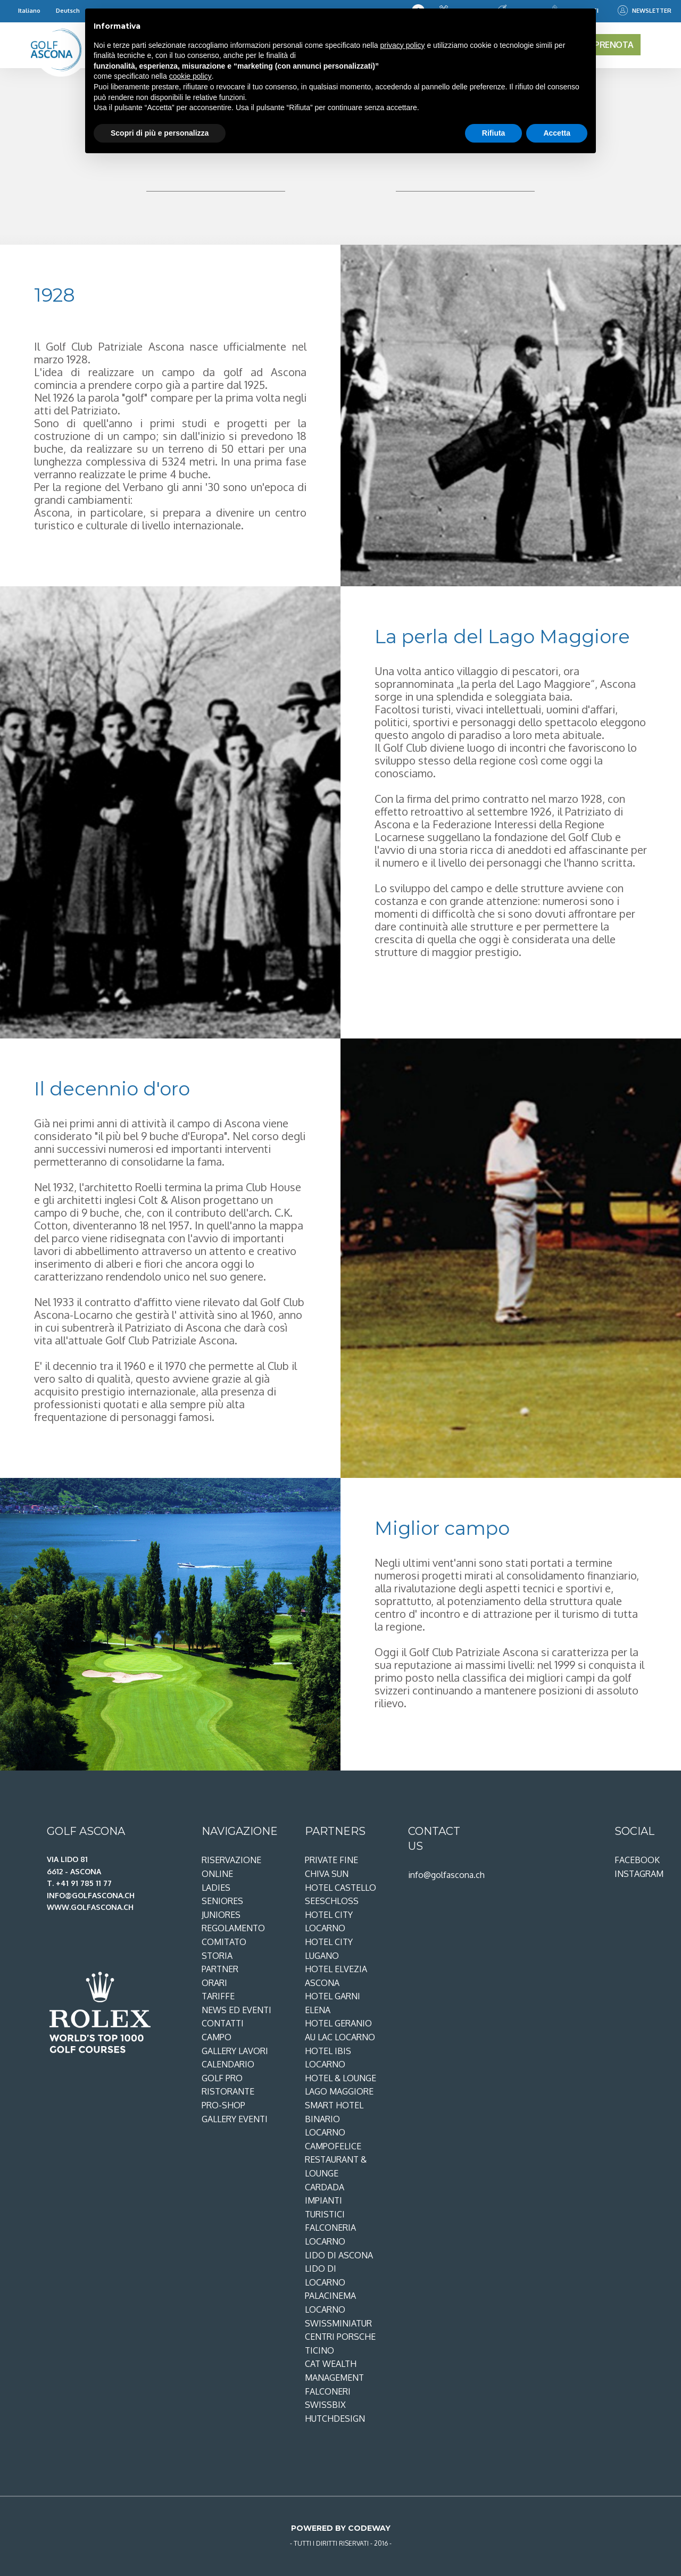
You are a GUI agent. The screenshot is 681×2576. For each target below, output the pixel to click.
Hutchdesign (335, 2418)
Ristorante (228, 2091)
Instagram (638, 1873)
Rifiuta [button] (493, 133)
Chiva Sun (326, 1873)
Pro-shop (223, 2105)
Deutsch (68, 10)
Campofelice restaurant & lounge (336, 2160)
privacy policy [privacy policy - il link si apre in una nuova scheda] (402, 45)
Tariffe (218, 1996)
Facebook (637, 1860)
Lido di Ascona (339, 2255)
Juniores (221, 1914)
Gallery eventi (235, 2119)
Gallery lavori (235, 2051)
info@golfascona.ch (446, 1874)
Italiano (29, 10)
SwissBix (325, 2404)
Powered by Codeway (341, 2528)
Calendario (228, 2064)
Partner (220, 1969)
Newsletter (644, 10)
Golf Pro (222, 2078)
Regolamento (233, 1928)
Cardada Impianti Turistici (325, 2201)
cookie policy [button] (190, 76)
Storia (217, 1955)
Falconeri (328, 2391)
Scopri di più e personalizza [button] (160, 133)
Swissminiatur (338, 2323)
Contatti (223, 2023)
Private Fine (331, 1860)
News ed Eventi (236, 2010)
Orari (214, 1982)
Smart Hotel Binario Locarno (334, 2119)
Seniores (222, 1901)
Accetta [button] (556, 133)
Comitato (224, 1942)
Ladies (216, 1887)
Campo (216, 2037)
